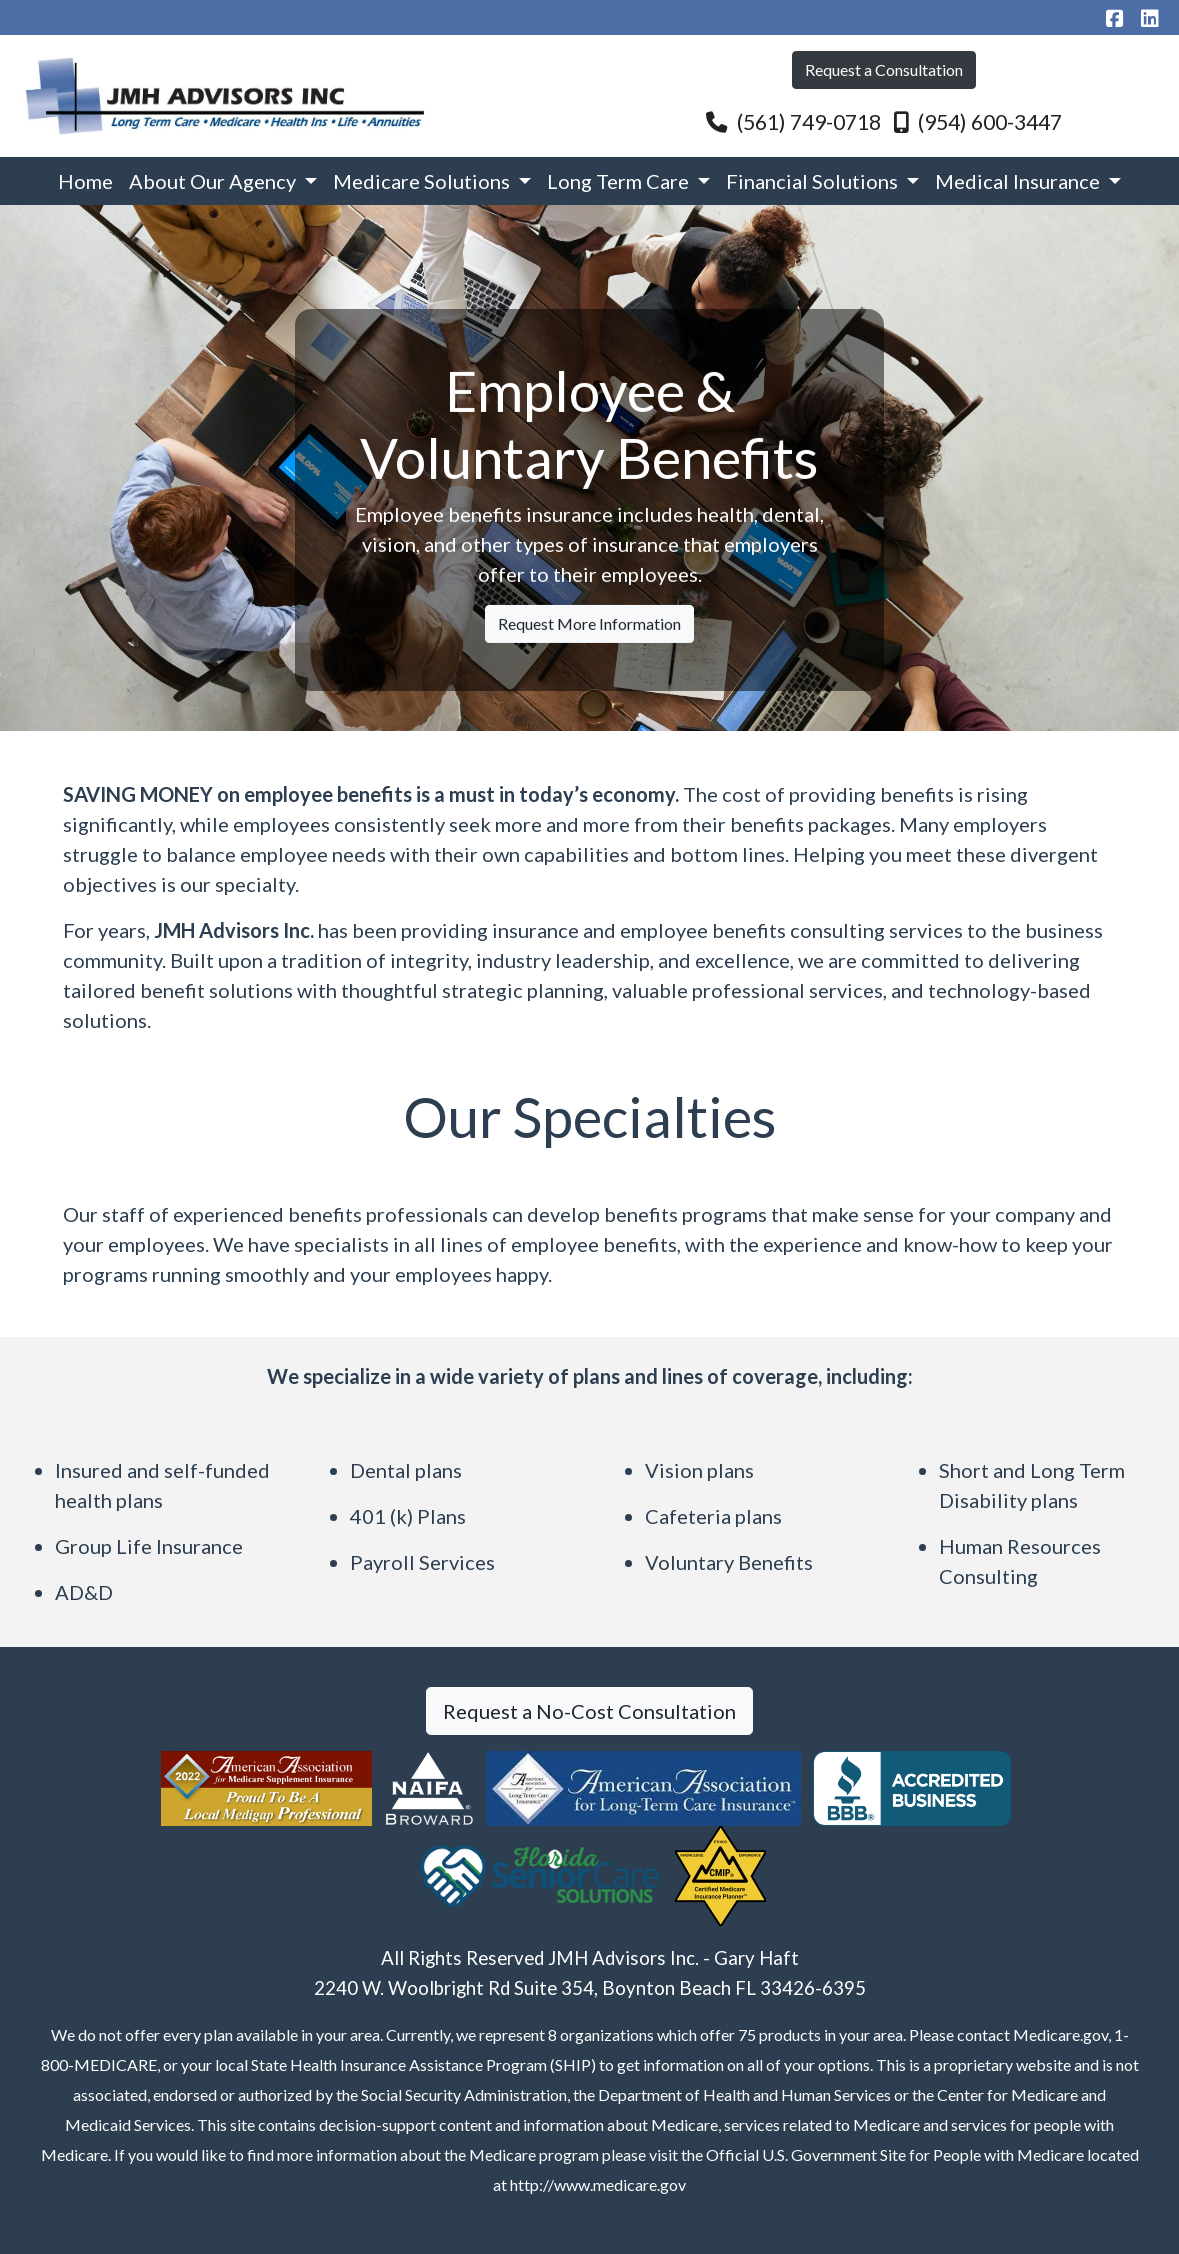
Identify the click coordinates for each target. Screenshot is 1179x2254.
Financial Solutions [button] (814, 181)
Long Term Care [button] (620, 181)
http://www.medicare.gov (598, 2184)
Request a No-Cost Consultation (589, 1711)
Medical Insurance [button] (1019, 181)
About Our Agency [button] (214, 181)
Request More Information (589, 674)
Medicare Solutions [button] (423, 181)
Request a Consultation (884, 69)
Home (85, 181)
